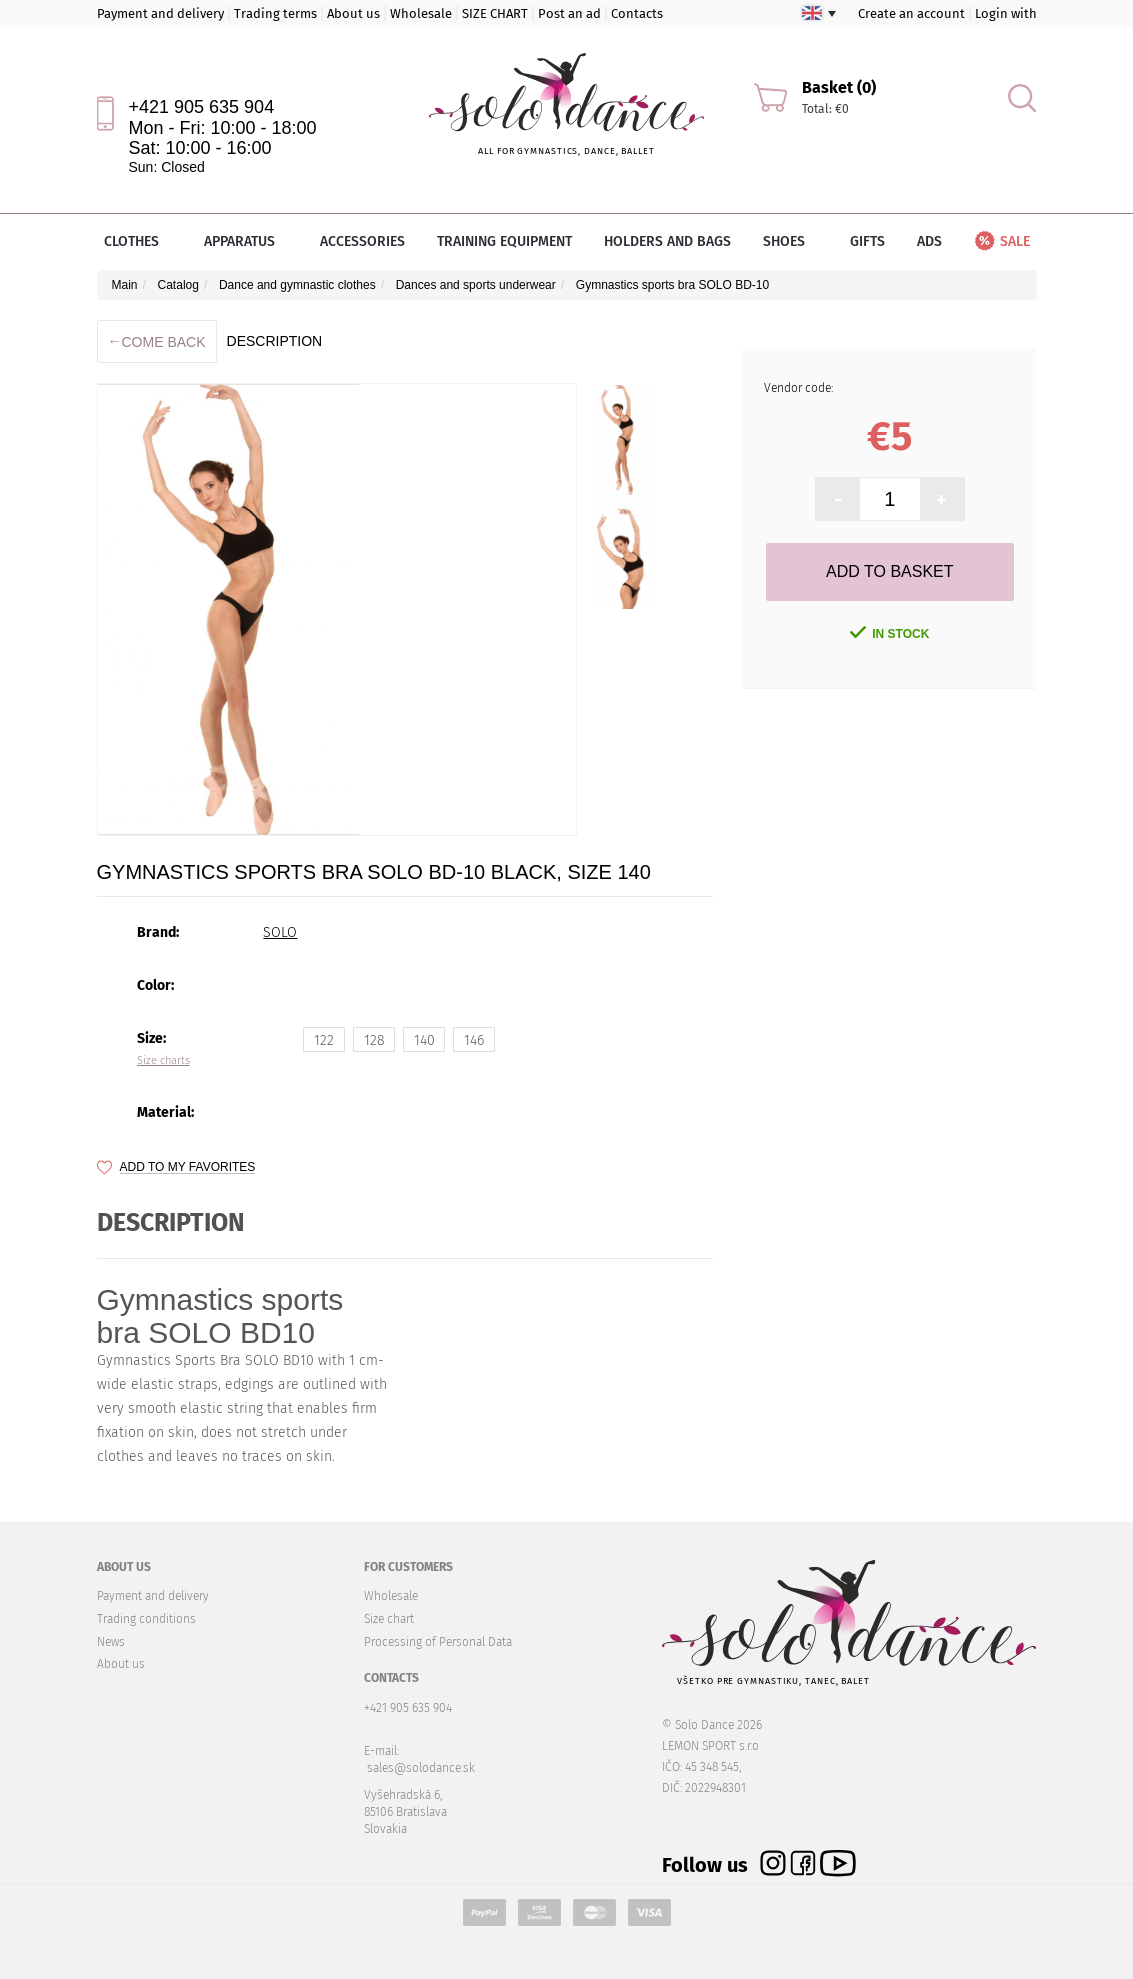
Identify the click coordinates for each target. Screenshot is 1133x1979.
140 (424, 1040)
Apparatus (246, 241)
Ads (929, 241)
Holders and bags (667, 241)
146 (474, 1040)
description (275, 341)
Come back (157, 341)
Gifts (867, 241)
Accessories (362, 241)
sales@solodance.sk (421, 1768)
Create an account (911, 13)
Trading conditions (146, 1619)
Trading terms (275, 13)
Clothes (138, 241)
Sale (1001, 241)
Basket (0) (839, 87)
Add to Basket (889, 571)
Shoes (790, 241)
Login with (1006, 13)
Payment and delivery (160, 13)
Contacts (637, 13)
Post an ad (569, 13)
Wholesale (421, 13)
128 (374, 1040)
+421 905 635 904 (202, 107)
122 (324, 1040)
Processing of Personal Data (438, 1642)
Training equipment (504, 241)
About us (353, 13)
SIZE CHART (495, 13)
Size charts (163, 1061)
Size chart (389, 1619)
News (111, 1642)
